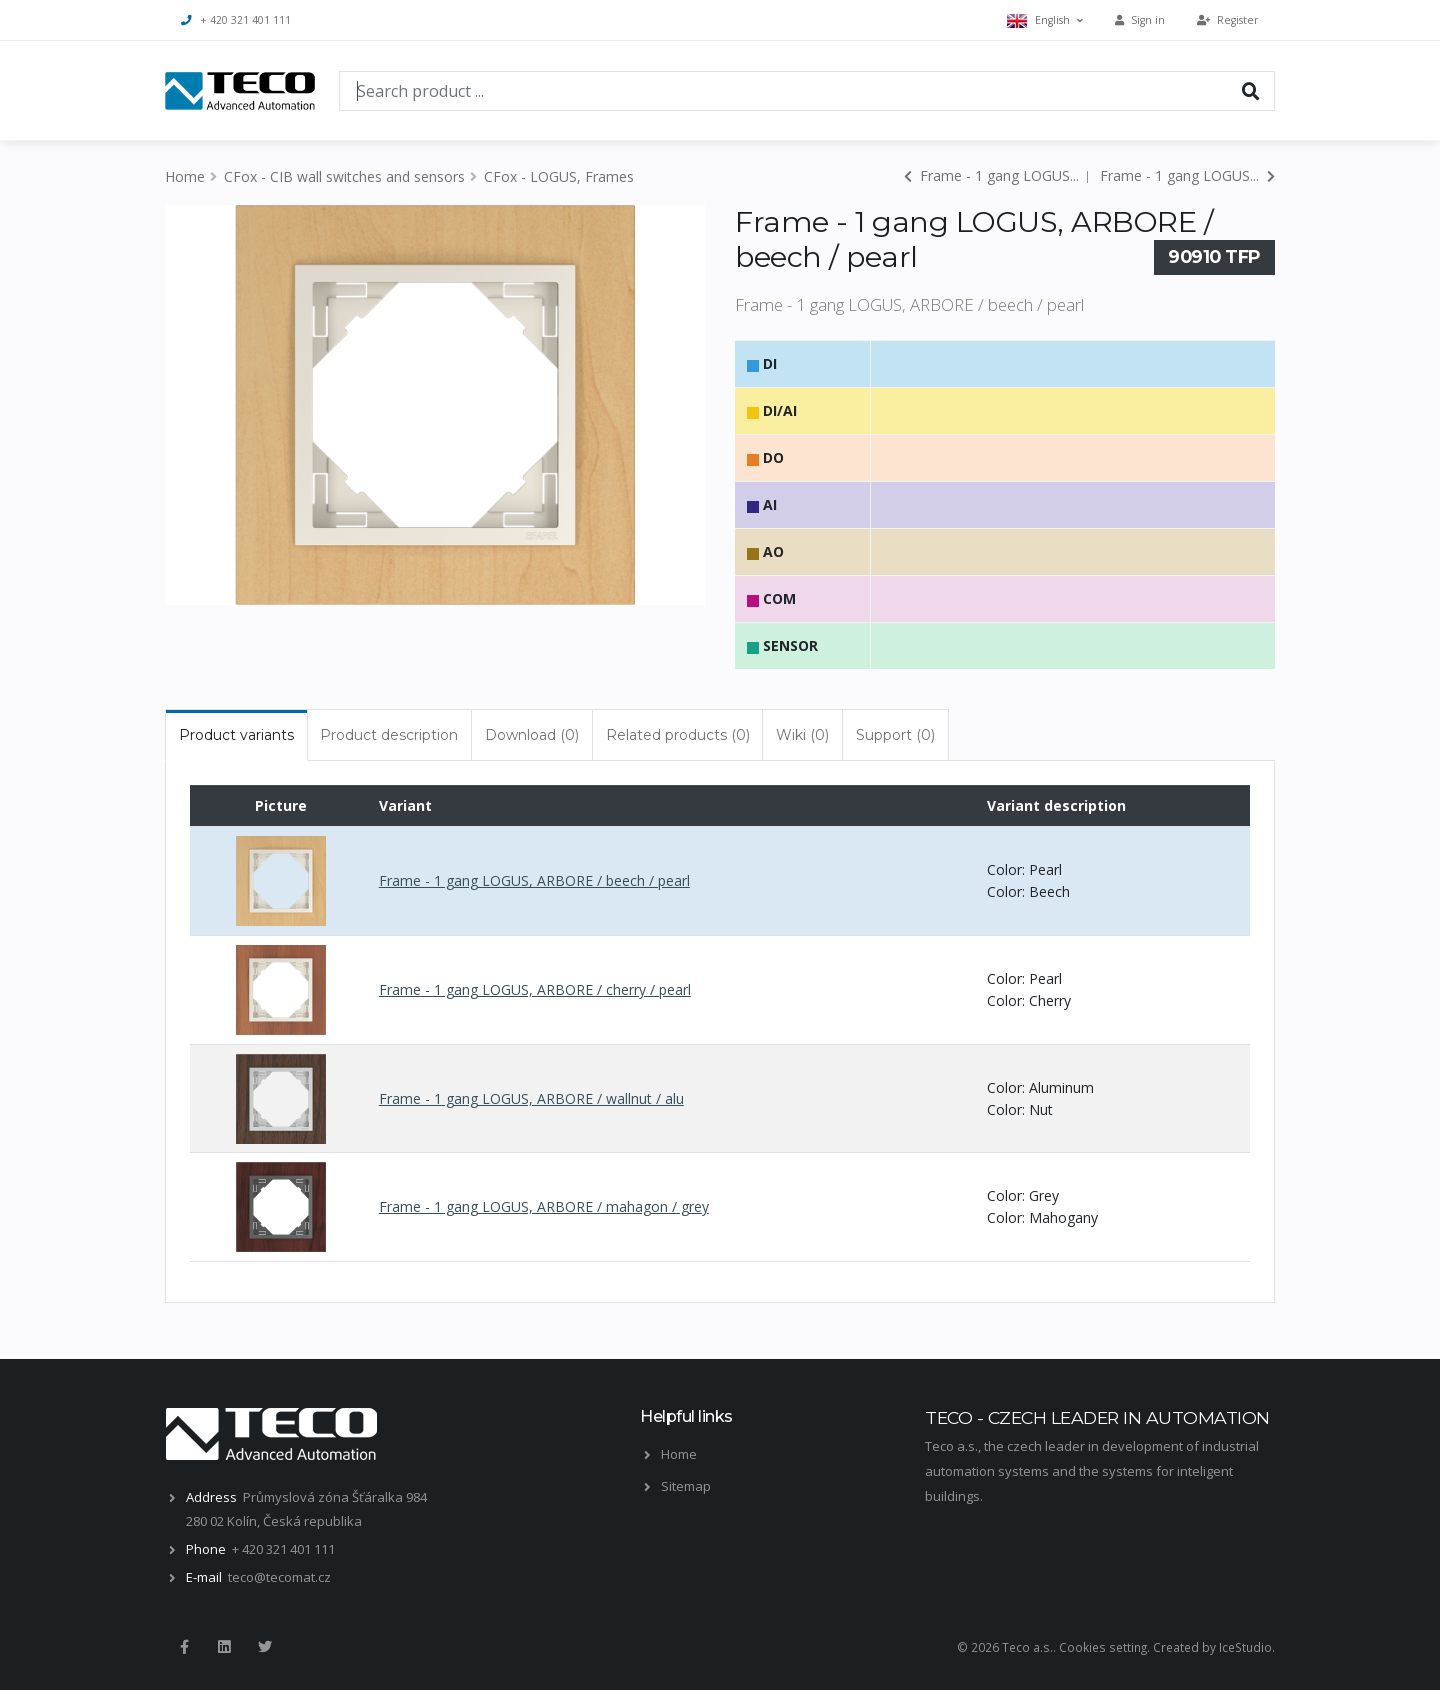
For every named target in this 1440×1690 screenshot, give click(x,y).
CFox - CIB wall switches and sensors (344, 176)
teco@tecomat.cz (279, 1577)
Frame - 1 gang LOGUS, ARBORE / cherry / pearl (535, 989)
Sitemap (686, 1486)
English (1045, 20)
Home (185, 176)
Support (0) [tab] (895, 735)
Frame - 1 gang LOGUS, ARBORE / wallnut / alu (531, 1098)
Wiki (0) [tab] (802, 735)
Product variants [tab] (236, 735)
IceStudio (1245, 1647)
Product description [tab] (389, 735)
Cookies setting (1103, 1647)
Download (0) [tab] (532, 735)
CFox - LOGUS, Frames (559, 176)
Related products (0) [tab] (678, 735)
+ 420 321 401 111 (236, 20)
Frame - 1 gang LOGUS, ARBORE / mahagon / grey (544, 1206)
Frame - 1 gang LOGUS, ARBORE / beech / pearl (534, 880)
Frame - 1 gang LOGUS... (991, 175)
